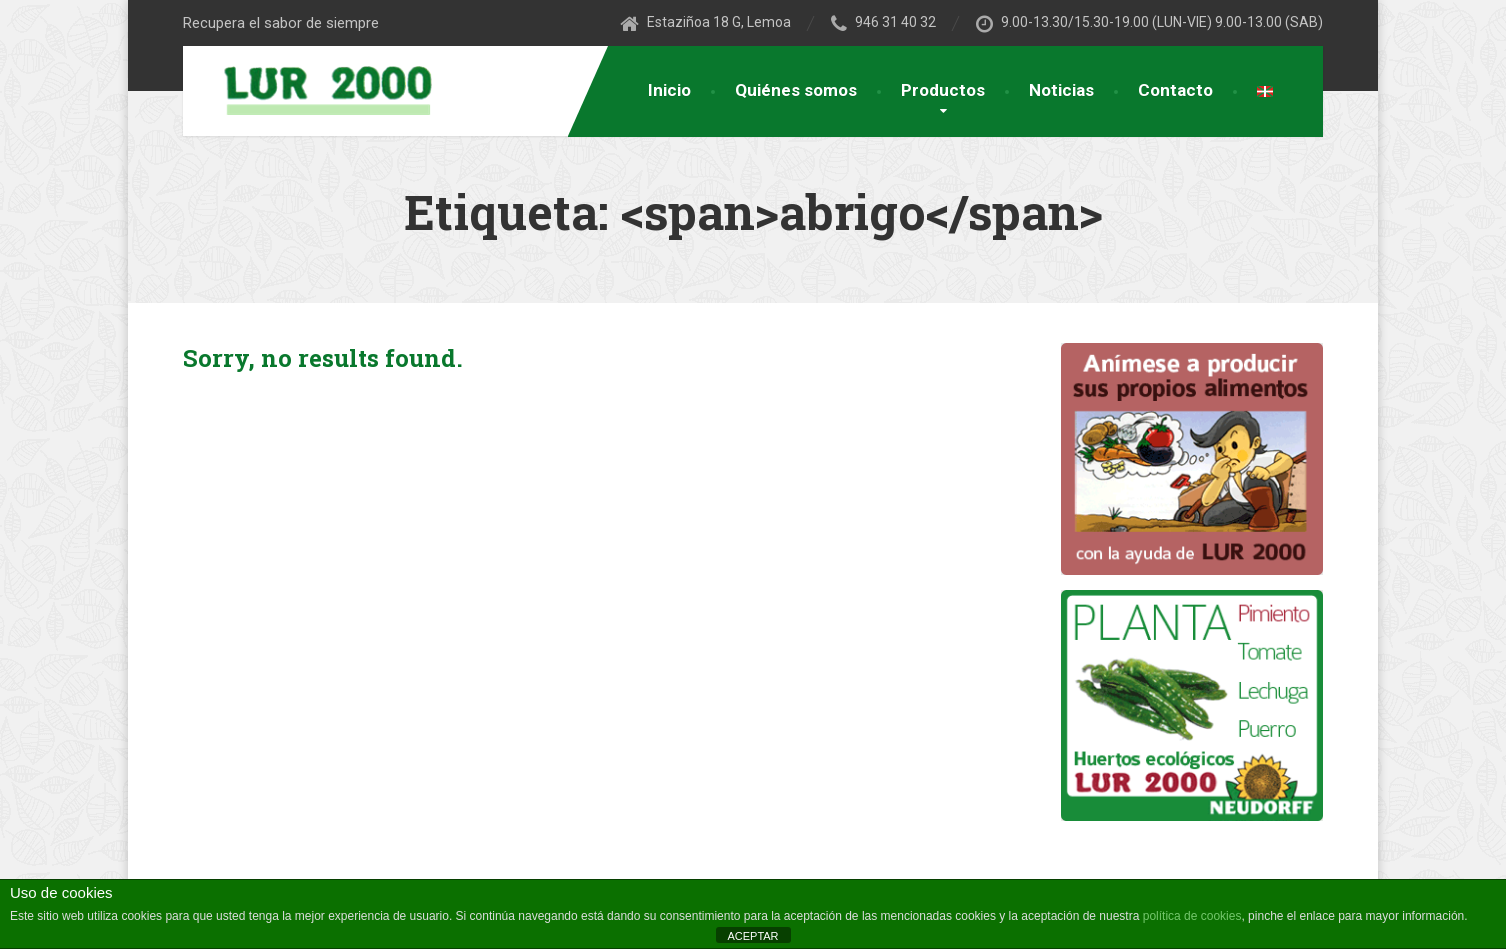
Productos (943, 90)
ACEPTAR (752, 936)
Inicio (669, 90)
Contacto (1175, 90)
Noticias (1061, 90)
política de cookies (1192, 916)
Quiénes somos (796, 90)
